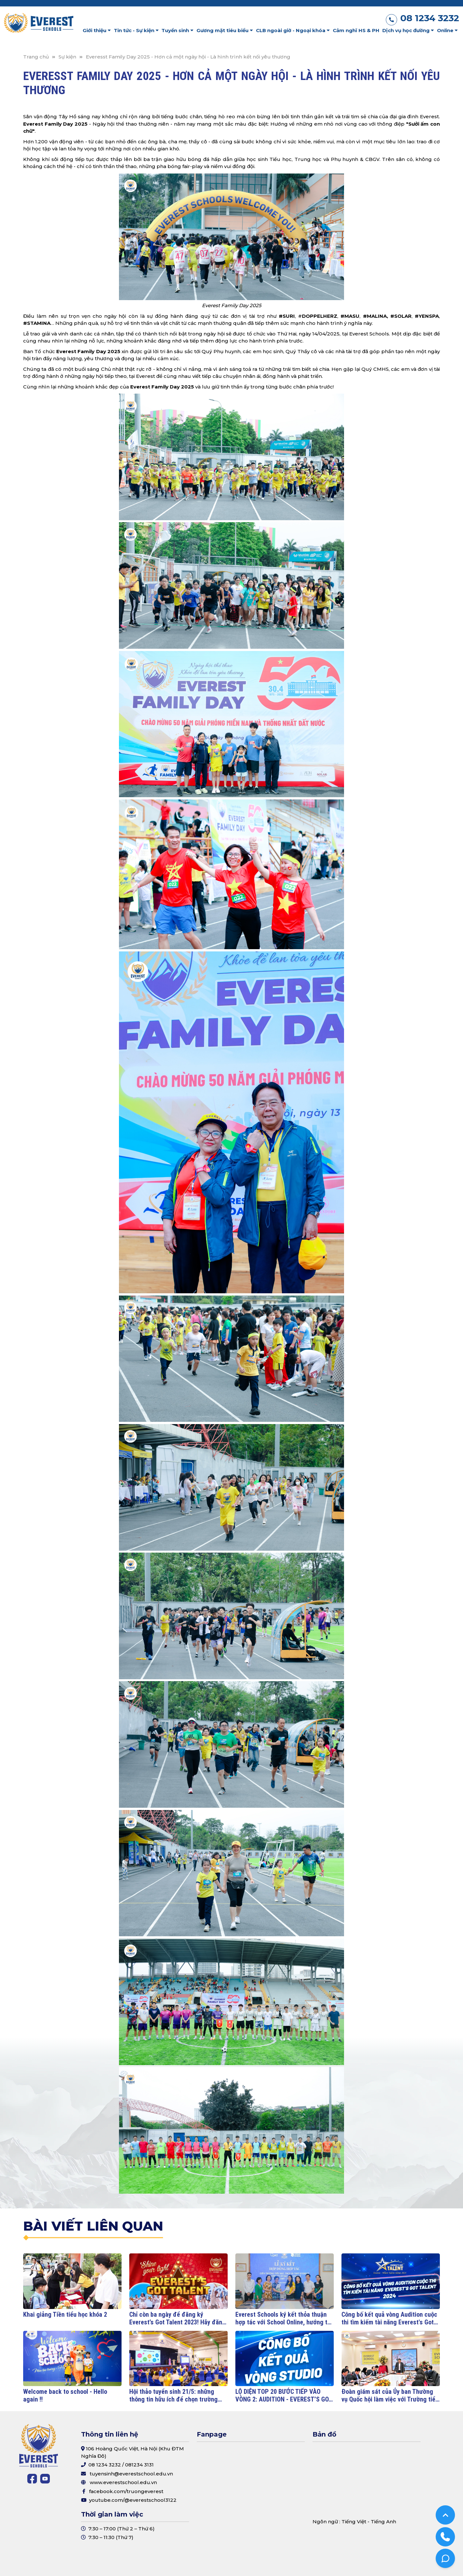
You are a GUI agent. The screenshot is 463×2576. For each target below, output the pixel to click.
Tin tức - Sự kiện (136, 30)
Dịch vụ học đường (408, 30)
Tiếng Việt (353, 2521)
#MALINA (375, 316)
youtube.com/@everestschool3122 (133, 2500)
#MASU (349, 316)
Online (447, 30)
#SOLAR (401, 316)
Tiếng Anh (383, 2521)
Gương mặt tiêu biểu (224, 30)
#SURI (287, 316)
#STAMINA (36, 323)
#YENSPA (427, 316)
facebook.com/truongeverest (126, 2491)
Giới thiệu (97, 30)
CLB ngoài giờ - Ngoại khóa (293, 30)
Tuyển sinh (177, 30)
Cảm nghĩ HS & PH (356, 30)
